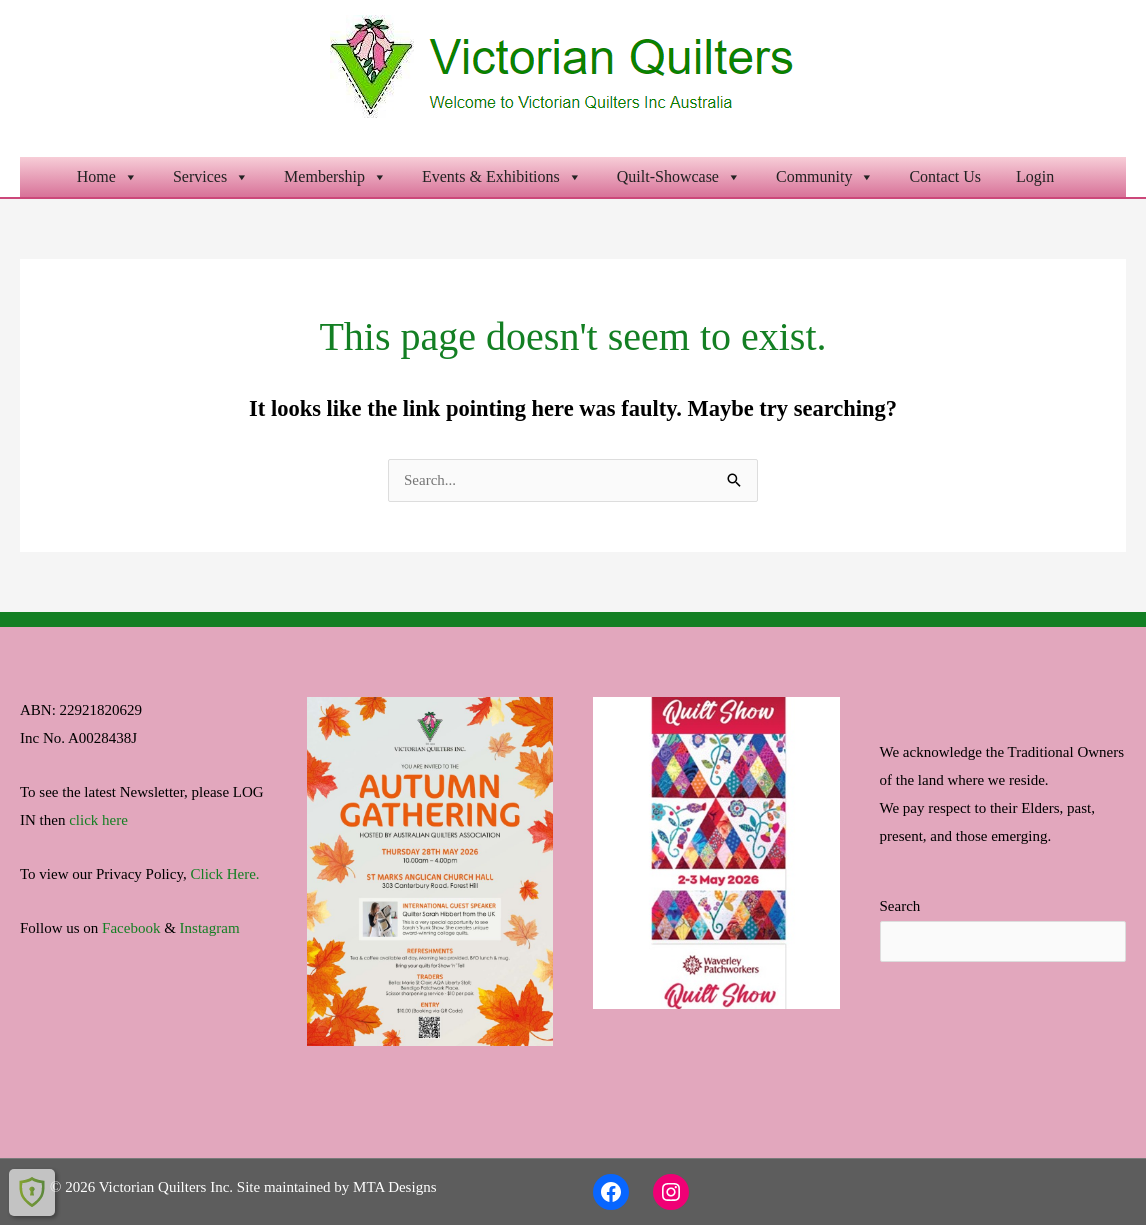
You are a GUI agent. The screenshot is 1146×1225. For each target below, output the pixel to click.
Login (1035, 176)
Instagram (210, 928)
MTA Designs (394, 1187)
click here (98, 820)
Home (107, 177)
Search (900, 906)
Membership (335, 177)
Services (211, 177)
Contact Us (945, 176)
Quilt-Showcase (679, 177)
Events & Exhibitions (502, 177)
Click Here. (224, 874)
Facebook (131, 928)
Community (825, 177)
